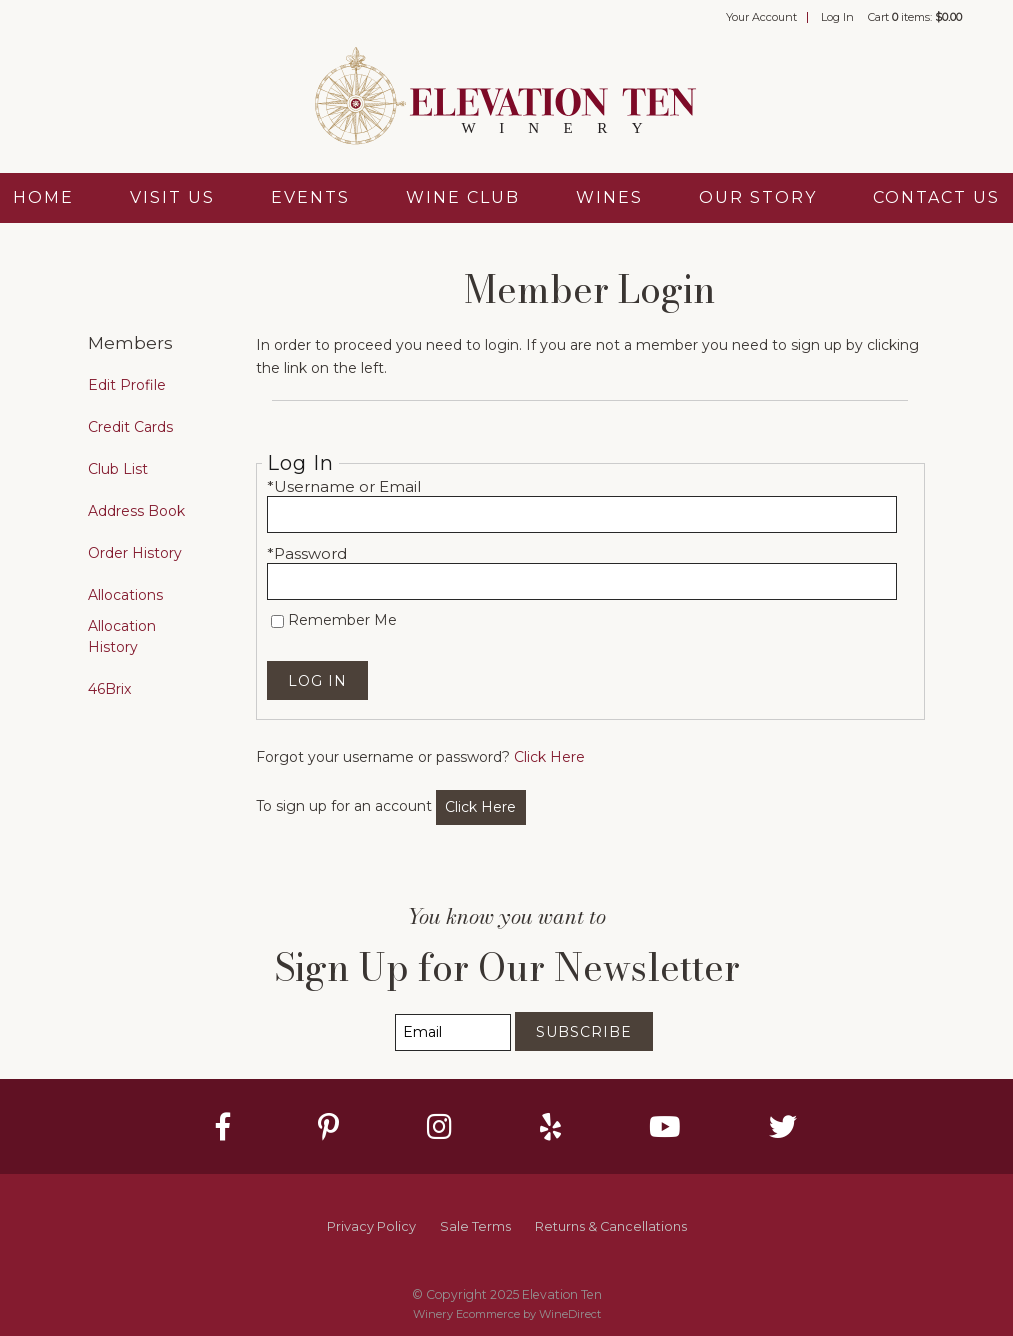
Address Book (136, 511)
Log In (837, 17)
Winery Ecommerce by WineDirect (507, 1314)
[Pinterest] (328, 1127)
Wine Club (463, 197)
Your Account (761, 17)
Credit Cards (130, 427)
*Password (307, 553)
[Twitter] (783, 1127)
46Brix (109, 689)
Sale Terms (475, 1226)
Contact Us (936, 197)
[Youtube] (665, 1127)
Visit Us (172, 197)
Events (310, 197)
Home (43, 197)
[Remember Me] (277, 621)
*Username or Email (344, 486)
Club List (118, 469)
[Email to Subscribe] (453, 1032)
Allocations (125, 595)
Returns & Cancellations (611, 1226)
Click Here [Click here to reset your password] (549, 757)
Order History (135, 553)
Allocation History (122, 636)
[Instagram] (439, 1127)
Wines (609, 197)
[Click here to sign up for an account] (481, 807)
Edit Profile (127, 385)
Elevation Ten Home (507, 98)
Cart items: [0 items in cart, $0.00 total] (915, 17)
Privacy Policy (371, 1226)
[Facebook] (223, 1127)
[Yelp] (550, 1127)
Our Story (758, 197)
